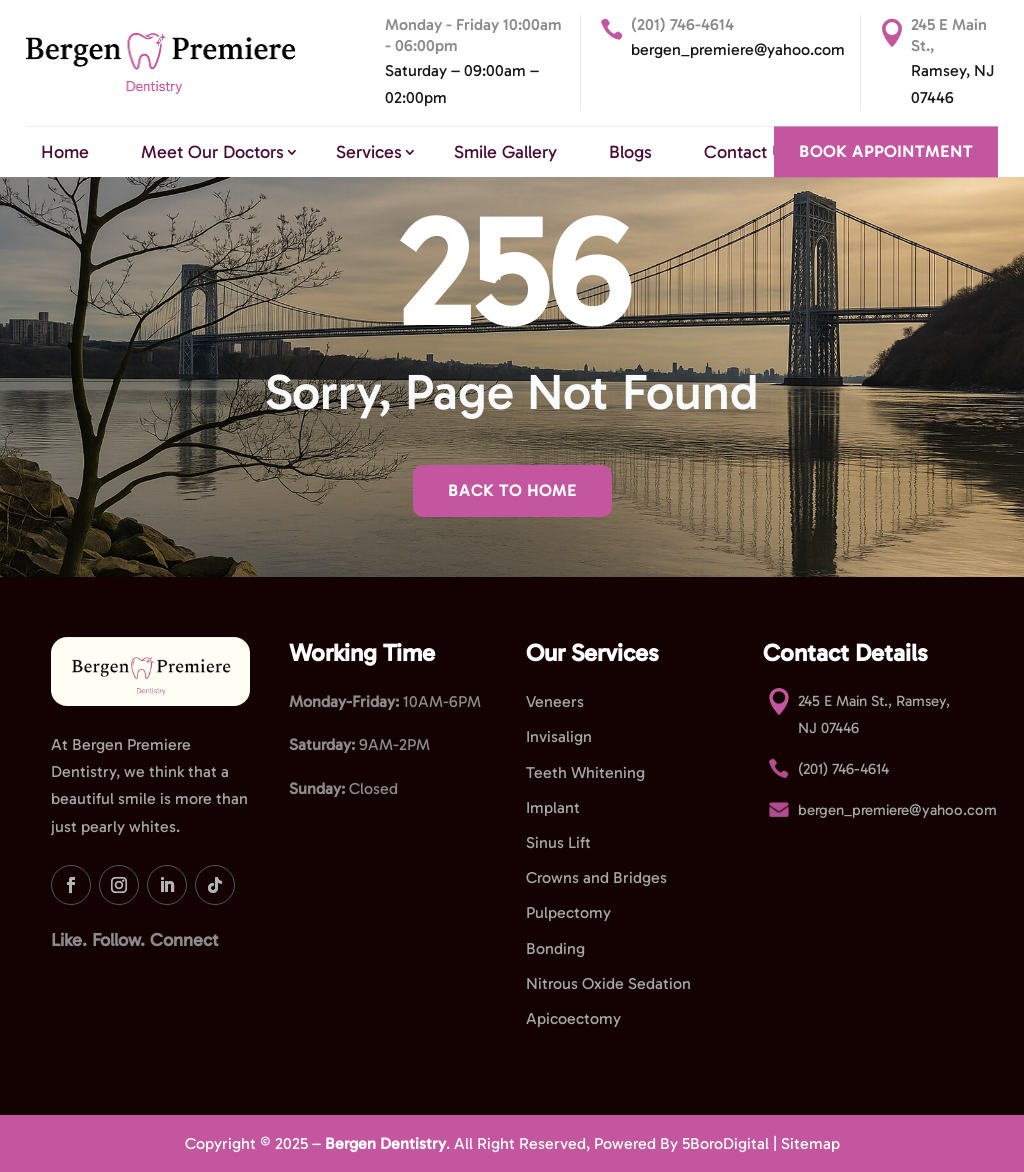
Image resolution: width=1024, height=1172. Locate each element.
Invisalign (559, 736)
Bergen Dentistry (385, 1143)
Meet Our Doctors (212, 152)
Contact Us (748, 152)
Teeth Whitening (585, 772)
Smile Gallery (505, 152)
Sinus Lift (558, 842)
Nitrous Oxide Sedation (608, 983)
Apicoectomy (573, 1018)
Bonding (555, 948)
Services (369, 152)
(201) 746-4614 (682, 24)
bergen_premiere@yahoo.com (738, 49)
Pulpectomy (568, 912)
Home (65, 152)
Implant (553, 807)
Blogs (630, 152)
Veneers (555, 701)
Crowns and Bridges (596, 877)
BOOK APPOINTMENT (886, 151)
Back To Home (512, 490)
